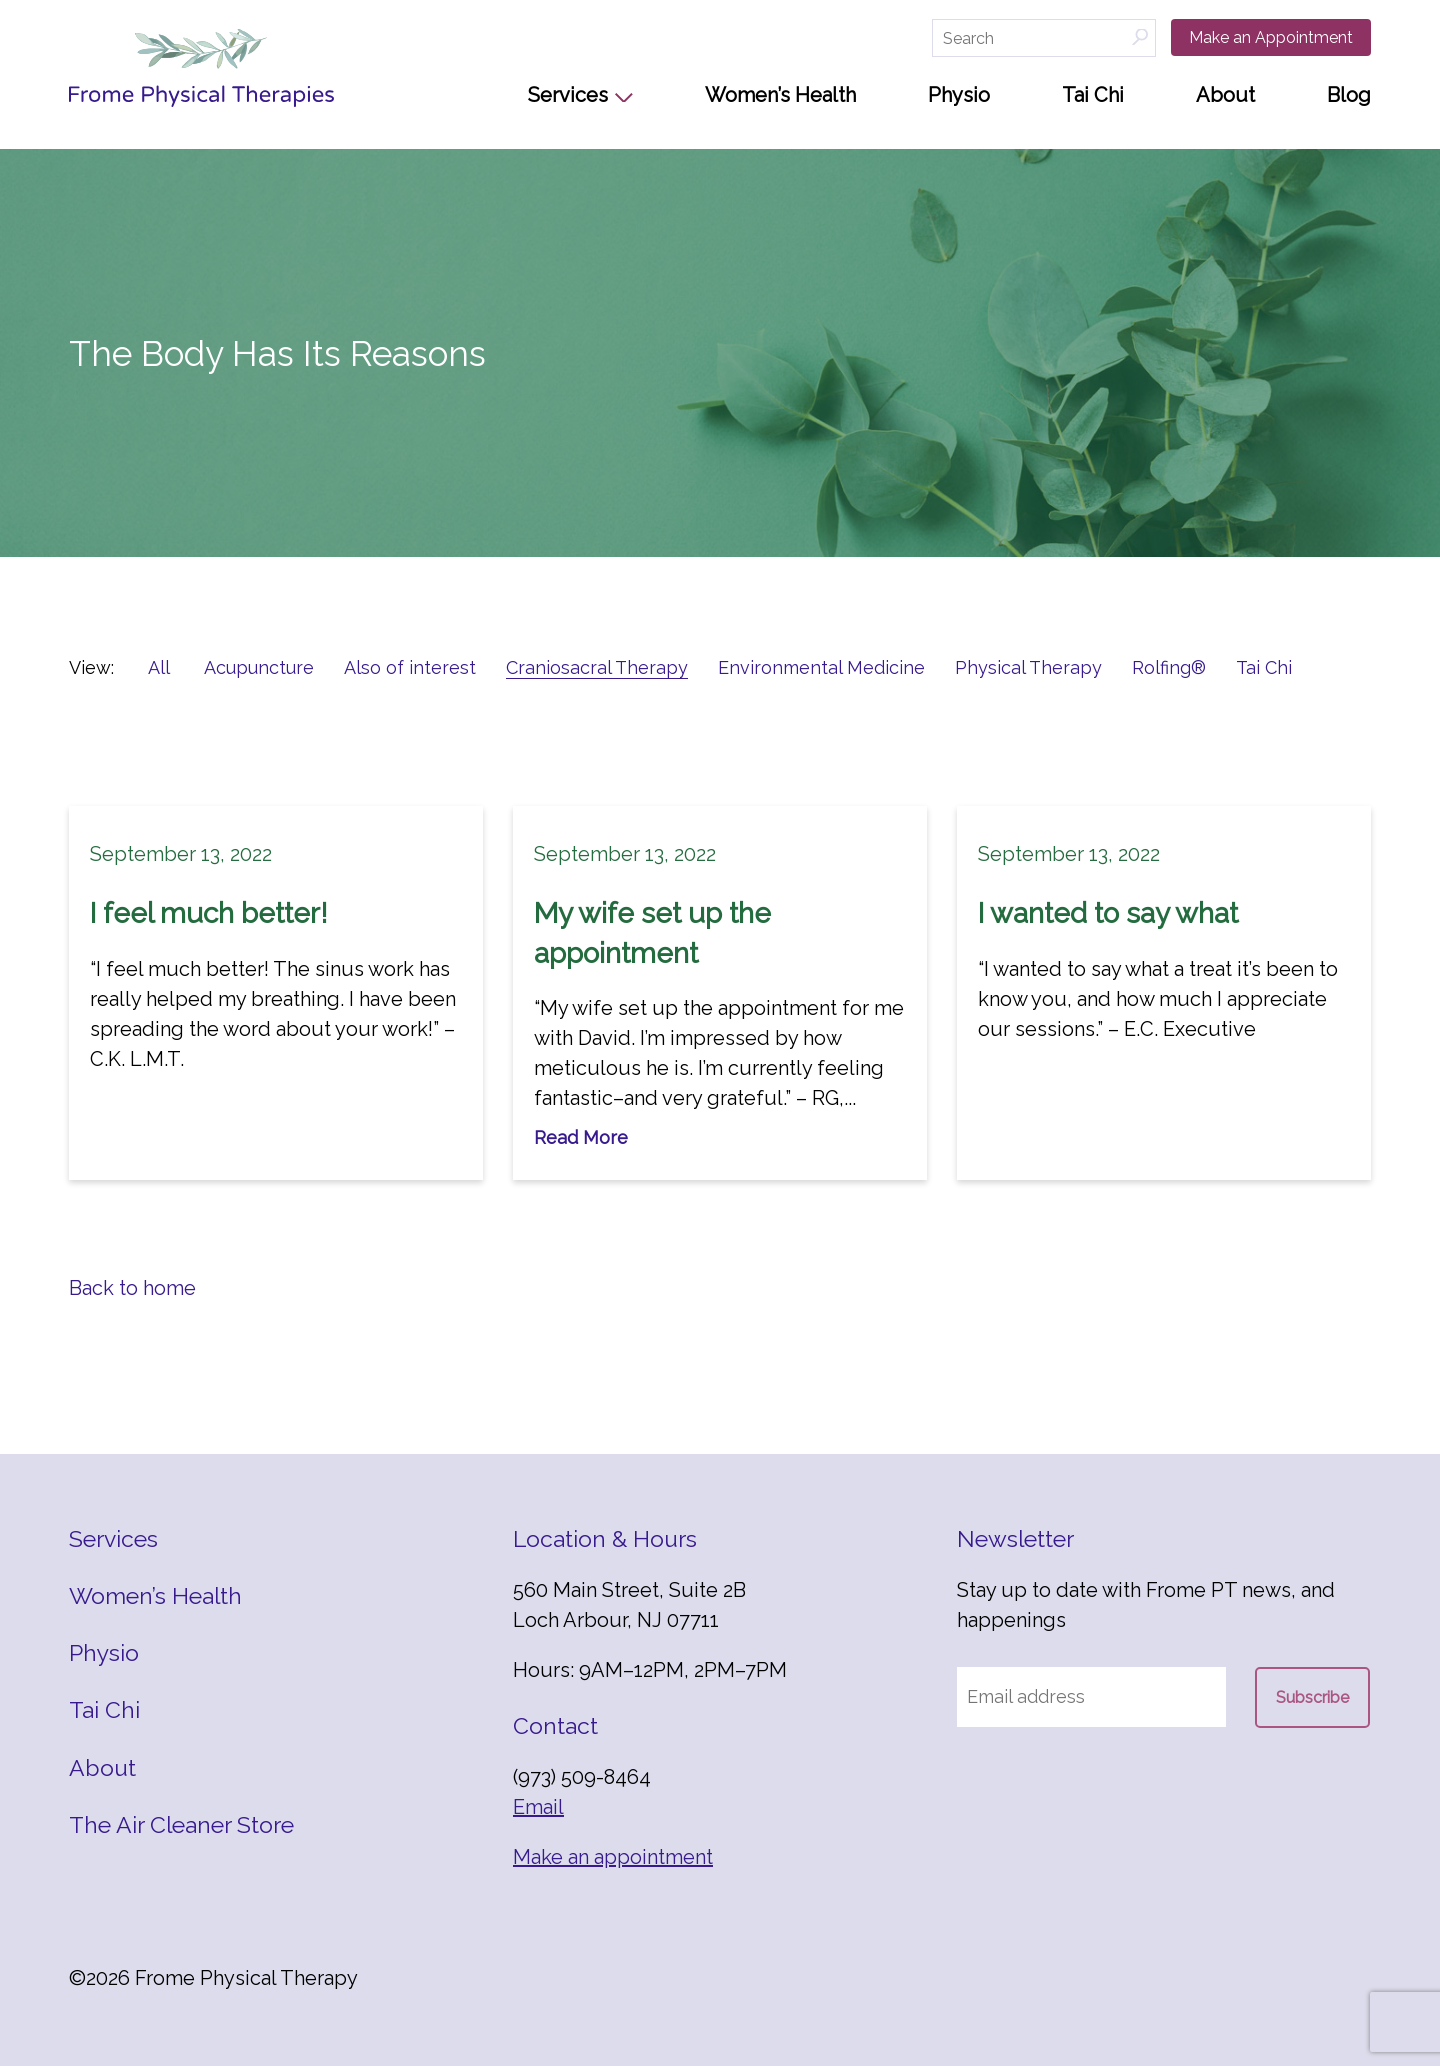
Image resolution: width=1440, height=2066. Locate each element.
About (1225, 95)
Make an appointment (613, 1857)
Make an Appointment (1271, 37)
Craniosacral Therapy (597, 667)
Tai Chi (1093, 95)
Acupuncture (259, 667)
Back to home (132, 1288)
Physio (959, 95)
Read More (581, 1137)
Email (538, 1807)
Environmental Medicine (821, 667)
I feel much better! (209, 913)
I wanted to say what (1108, 913)
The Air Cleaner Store (181, 1824)
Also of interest (410, 667)
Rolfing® (1169, 667)
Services (568, 95)
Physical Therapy (1028, 667)
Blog (1349, 95)
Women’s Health (780, 95)
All (159, 667)
